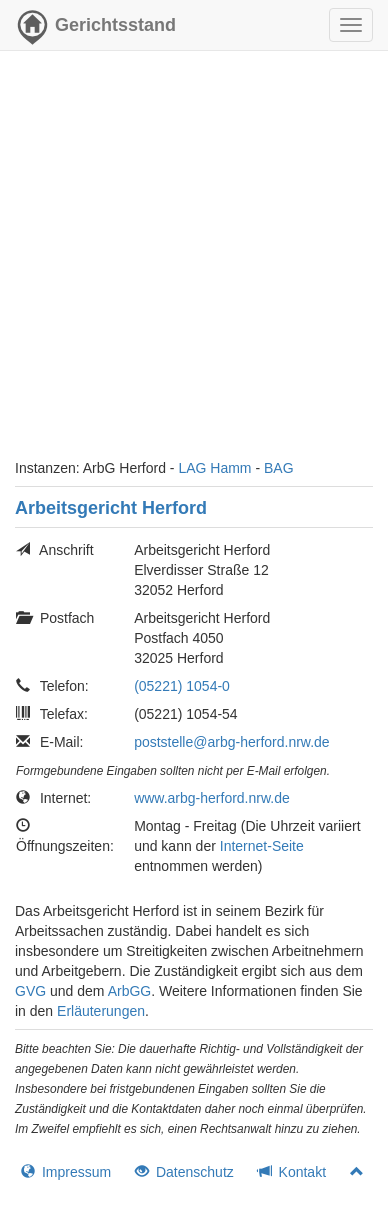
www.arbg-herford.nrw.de (212, 798)
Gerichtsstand (95, 30)
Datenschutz (184, 1172)
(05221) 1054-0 (182, 686)
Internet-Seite (262, 846)
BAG (279, 468)
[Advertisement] (194, 264)
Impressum (66, 1172)
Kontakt (292, 1172)
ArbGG (130, 991)
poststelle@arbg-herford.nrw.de (232, 742)
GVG (30, 991)
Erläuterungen (101, 1011)
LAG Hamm (214, 468)
